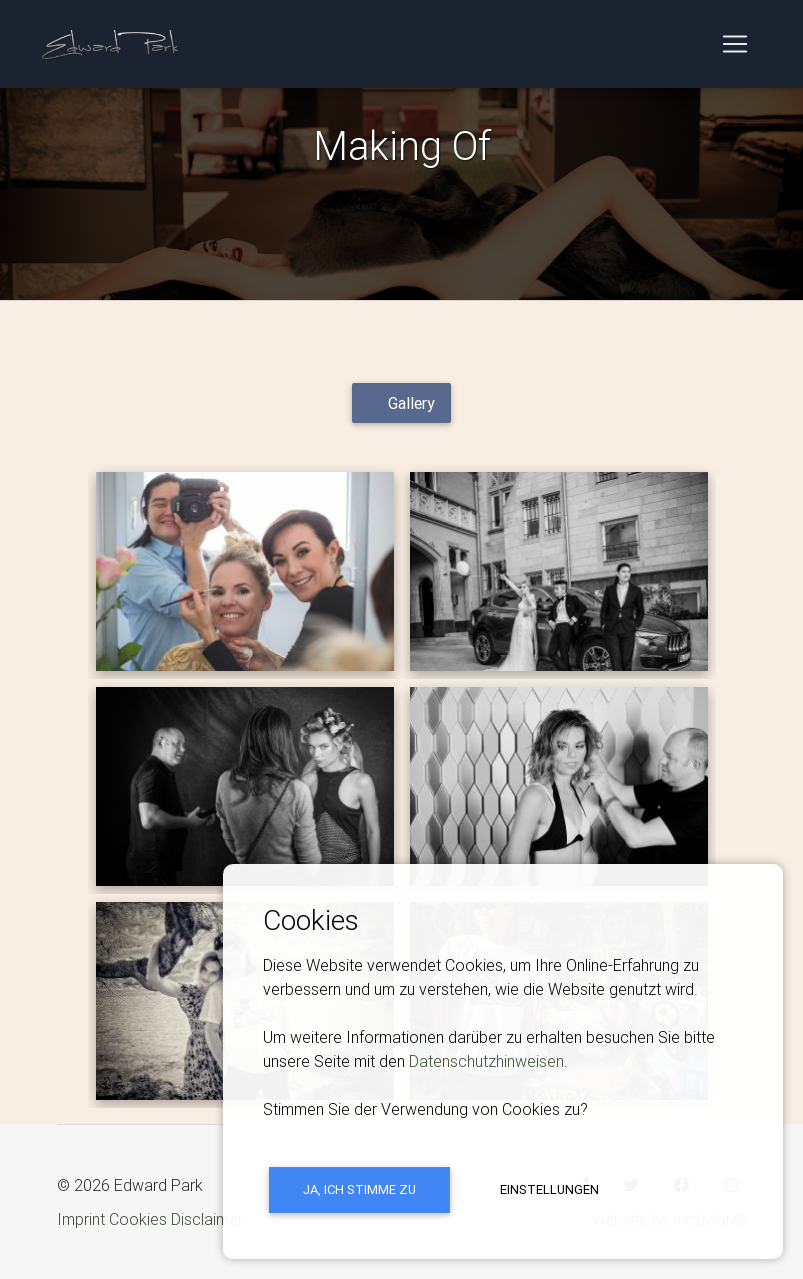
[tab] (401, 403)
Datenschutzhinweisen (486, 1061)
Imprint (81, 1219)
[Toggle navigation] (735, 48)
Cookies (138, 1219)
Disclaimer (207, 1219)
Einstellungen (549, 1189)
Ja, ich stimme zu (359, 1189)
